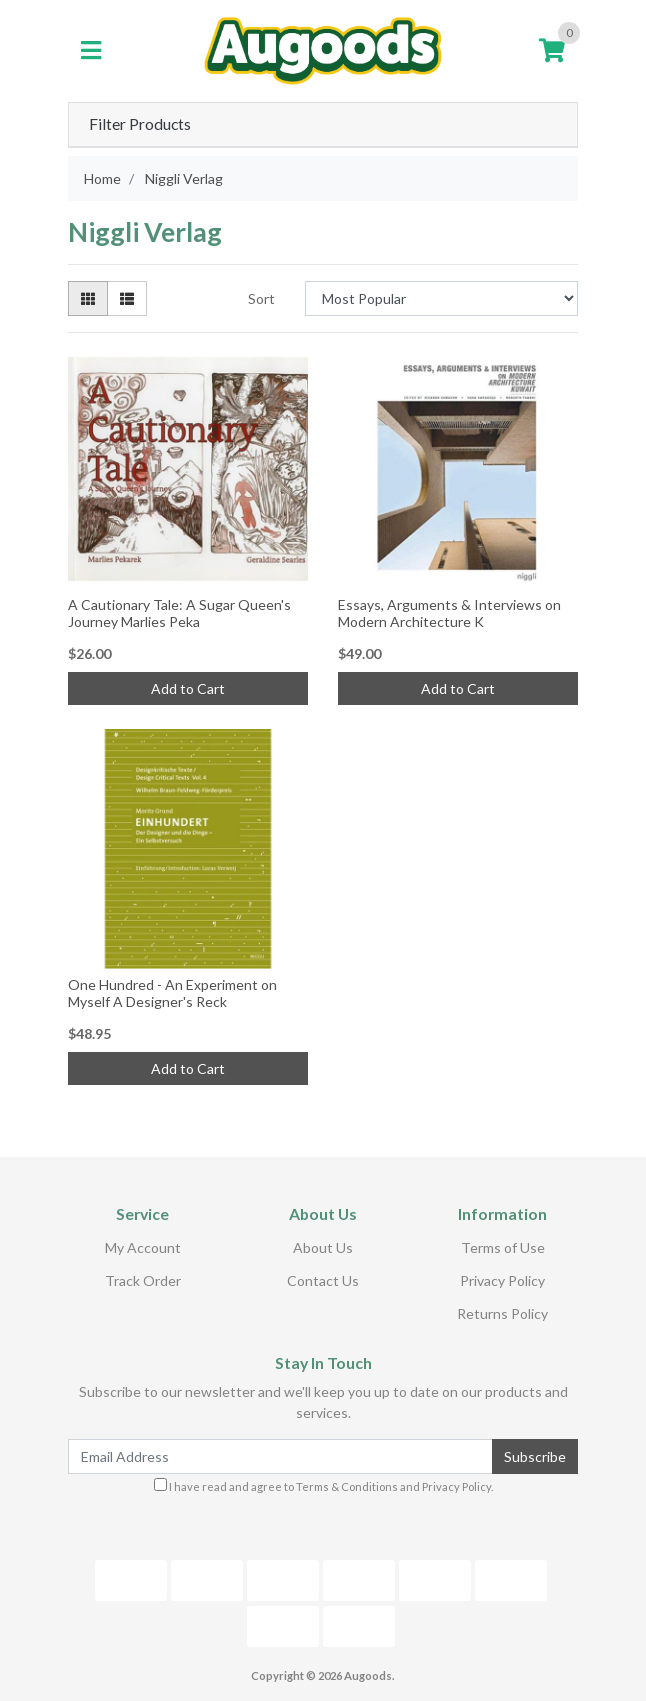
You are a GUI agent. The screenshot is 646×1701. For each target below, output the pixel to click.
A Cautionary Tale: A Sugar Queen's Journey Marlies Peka (179, 613)
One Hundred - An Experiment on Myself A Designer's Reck (172, 993)
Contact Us (323, 1280)
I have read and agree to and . (323, 1485)
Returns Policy (502, 1313)
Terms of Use (503, 1247)
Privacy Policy (502, 1280)
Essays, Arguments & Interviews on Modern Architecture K (449, 613)
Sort (261, 298)
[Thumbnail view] (88, 298)
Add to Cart (188, 688)
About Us (323, 1247)
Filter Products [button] (140, 124)
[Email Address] (280, 1456)
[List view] (127, 298)
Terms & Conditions (347, 1486)
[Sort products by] (441, 298)
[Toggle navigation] (91, 51)
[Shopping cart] (552, 51)
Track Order (143, 1280)
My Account (143, 1247)
